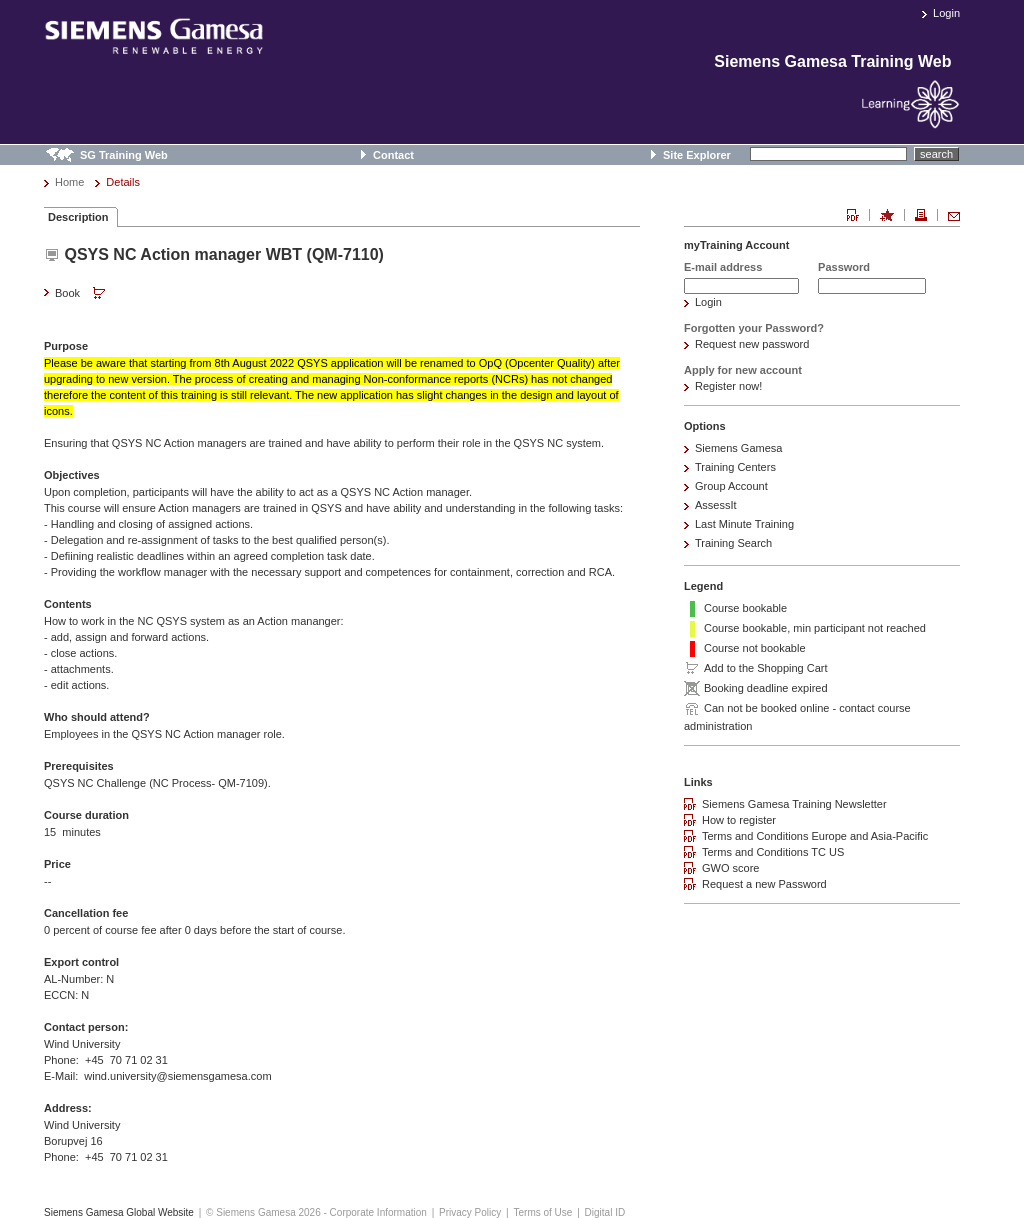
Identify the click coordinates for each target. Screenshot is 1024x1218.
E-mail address (723, 267)
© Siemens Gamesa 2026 (263, 1212)
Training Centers (735, 467)
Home (69, 182)
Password (844, 267)
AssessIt (716, 505)
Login (946, 13)
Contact (393, 155)
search (936, 154)
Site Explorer (697, 155)
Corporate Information (378, 1212)
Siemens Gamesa (738, 448)
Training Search (733, 543)
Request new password (752, 344)
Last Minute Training (744, 524)
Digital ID (605, 1212)
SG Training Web (124, 155)
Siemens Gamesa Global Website (119, 1212)
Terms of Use (542, 1212)
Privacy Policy (470, 1212)
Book (82, 294)
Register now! (728, 386)
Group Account (731, 486)
